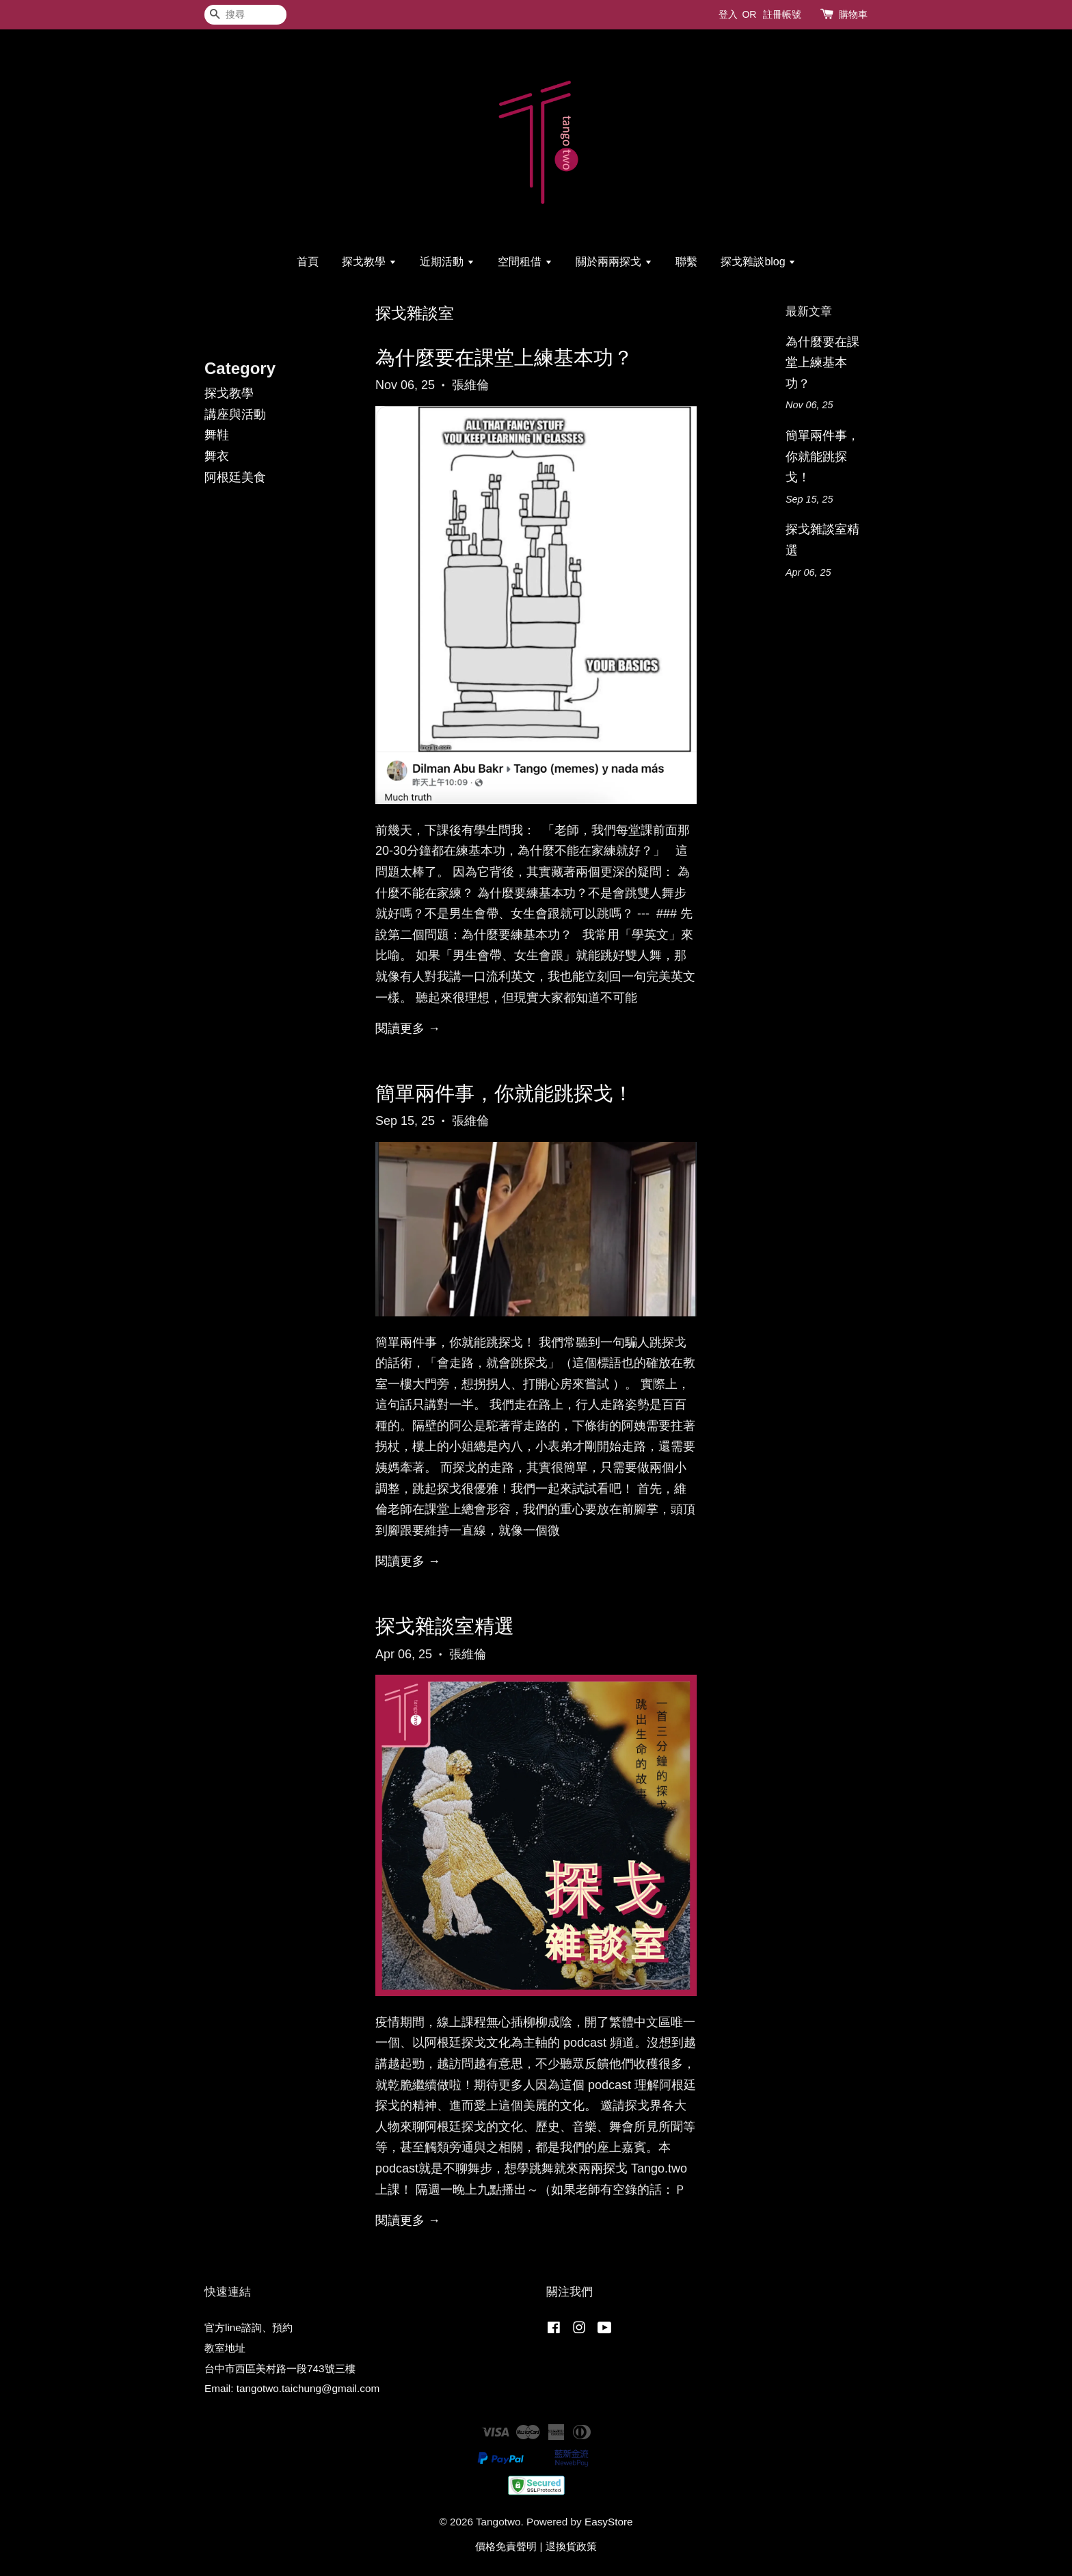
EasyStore (609, 2521)
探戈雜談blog (758, 261)
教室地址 (224, 2348)
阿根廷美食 (235, 477)
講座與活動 (235, 414)
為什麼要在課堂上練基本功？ (504, 357)
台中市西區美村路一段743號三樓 (280, 2368)
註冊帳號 (782, 14)
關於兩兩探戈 (614, 261)
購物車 (853, 14)
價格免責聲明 (506, 2546)
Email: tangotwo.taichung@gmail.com (291, 2388)
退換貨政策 (571, 2546)
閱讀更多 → (407, 1028)
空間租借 (525, 261)
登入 (728, 14)
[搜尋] (245, 15)
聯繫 (686, 261)
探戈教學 (369, 261)
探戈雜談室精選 (444, 1626)
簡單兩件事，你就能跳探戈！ (504, 1093)
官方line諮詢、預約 (248, 2327)
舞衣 (216, 456)
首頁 (308, 261)
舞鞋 (216, 435)
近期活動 (447, 261)
